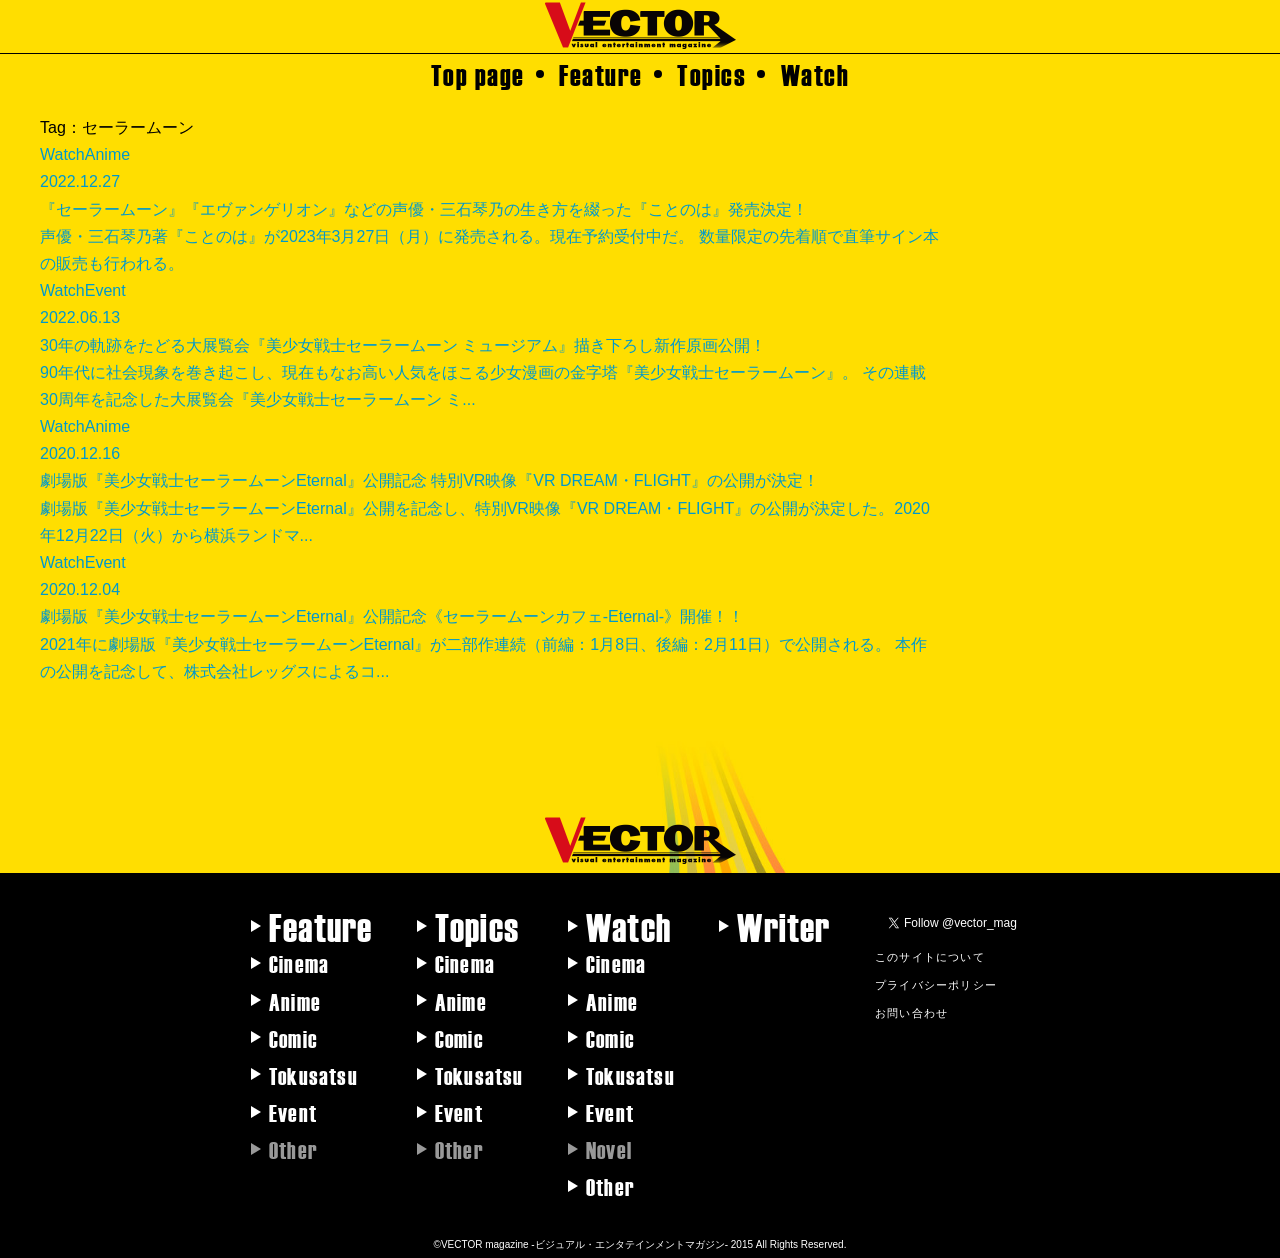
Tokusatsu (313, 1075)
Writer (783, 926)
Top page (478, 74)
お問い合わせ (911, 1012)
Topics (711, 74)
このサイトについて (930, 956)
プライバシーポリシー (936, 984)
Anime (295, 1001)
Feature (601, 74)
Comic (293, 1038)
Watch (815, 74)
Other (610, 1186)
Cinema (299, 963)
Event (293, 1112)
